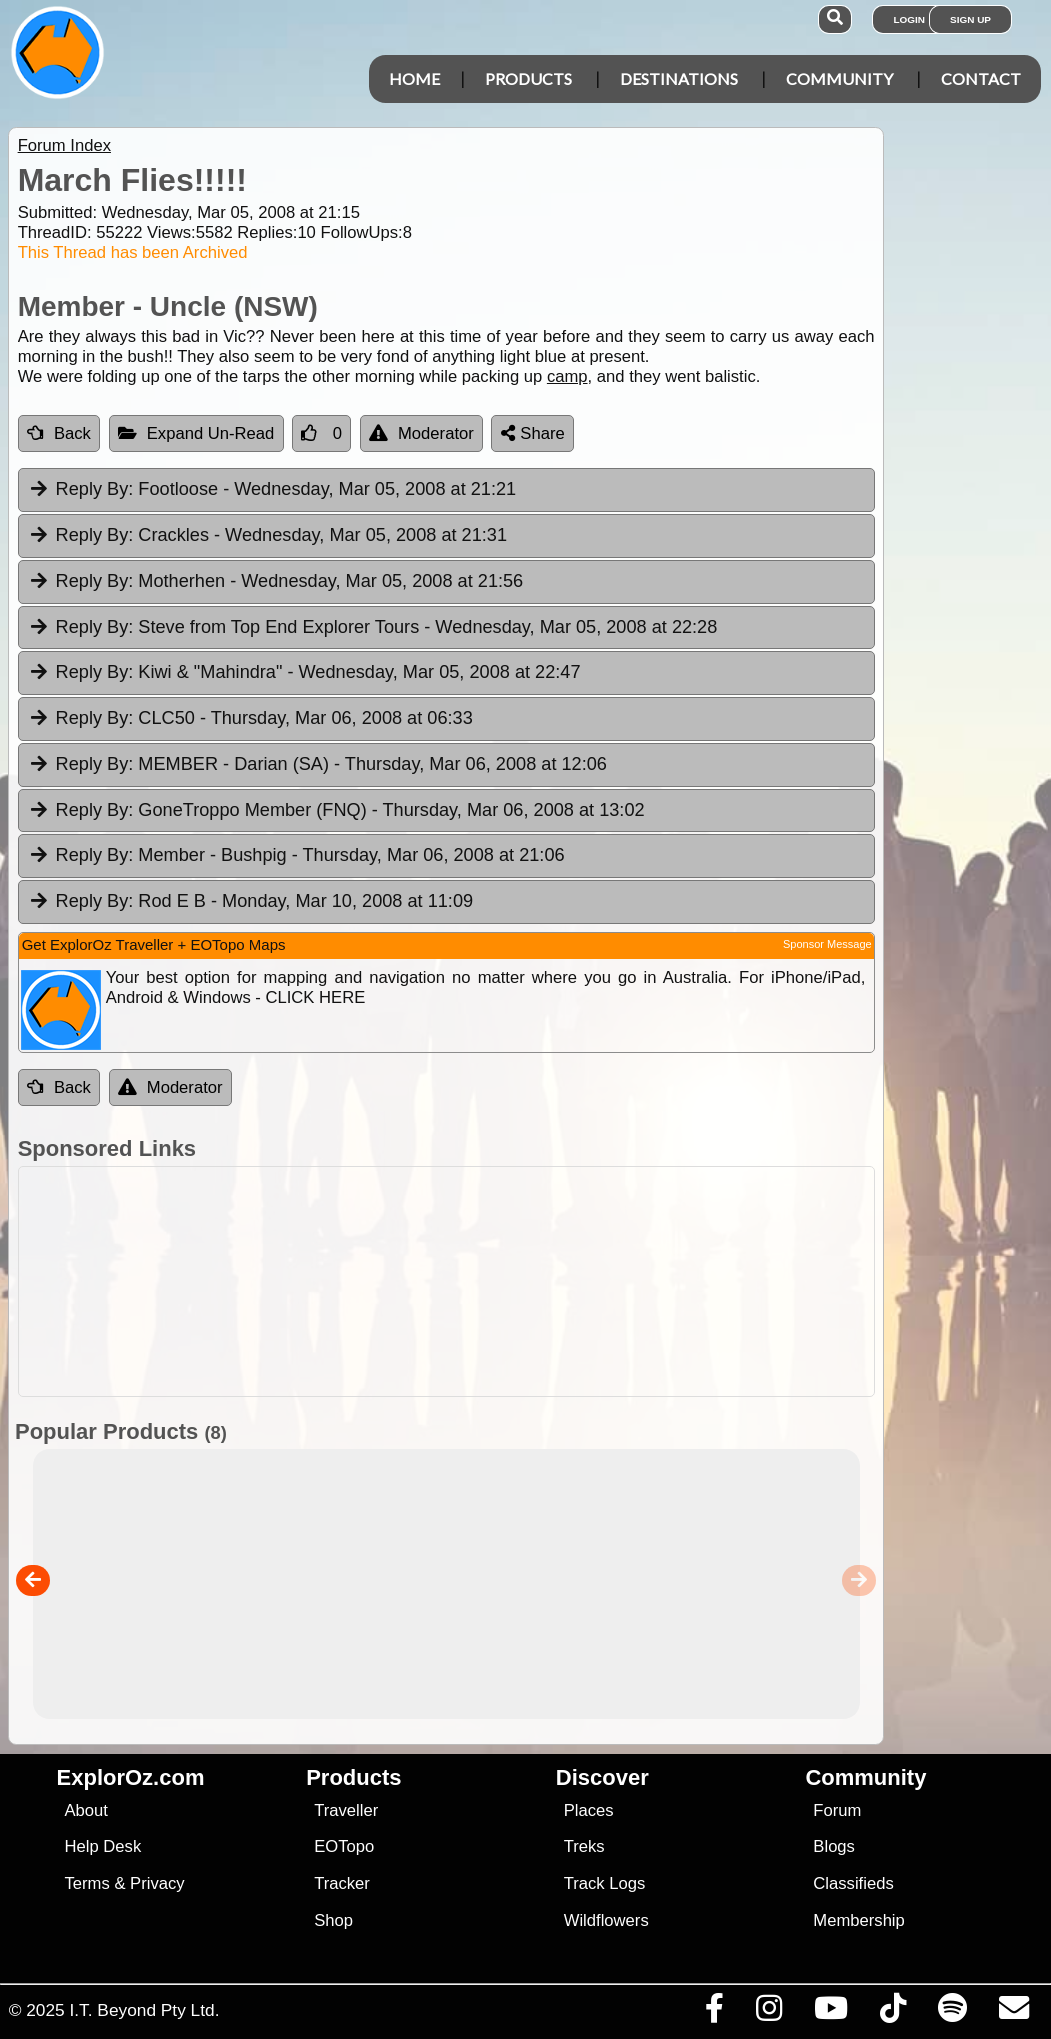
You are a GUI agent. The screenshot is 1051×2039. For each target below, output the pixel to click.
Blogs (834, 1846)
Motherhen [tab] (276, 582)
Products (528, 78)
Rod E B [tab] (250, 902)
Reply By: (95, 489)
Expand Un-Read (196, 433)
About (86, 1810)
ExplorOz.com (131, 1777)
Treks (584, 1846)
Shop (333, 1920)
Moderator (421, 433)
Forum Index (64, 145)
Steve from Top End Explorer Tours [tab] (373, 628)
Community (839, 78)
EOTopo (344, 1846)
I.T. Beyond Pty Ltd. (144, 2010)
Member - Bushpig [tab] (296, 856)
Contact (981, 78)
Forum (837, 1810)
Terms (87, 1883)
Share (533, 433)
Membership (858, 1920)
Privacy (157, 1883)
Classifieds (853, 1883)
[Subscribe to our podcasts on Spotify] (952, 2013)
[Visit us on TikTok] (892, 2013)
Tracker (342, 1883)
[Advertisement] (536, 1281)
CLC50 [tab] (250, 719)
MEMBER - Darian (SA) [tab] (317, 765)
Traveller (346, 1810)
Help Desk (103, 1846)
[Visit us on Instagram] (768, 2013)
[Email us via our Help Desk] (1013, 2013)
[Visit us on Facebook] (714, 2013)
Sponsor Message (827, 944)
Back (59, 433)
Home (414, 78)
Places (589, 1810)
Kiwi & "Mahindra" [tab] (304, 673)
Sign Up (970, 19)
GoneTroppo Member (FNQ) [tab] (336, 811)
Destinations (679, 78)
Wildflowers (606, 1920)
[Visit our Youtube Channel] (830, 2013)
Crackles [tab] (267, 536)
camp (567, 376)
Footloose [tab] (272, 490)
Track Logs (605, 1883)
